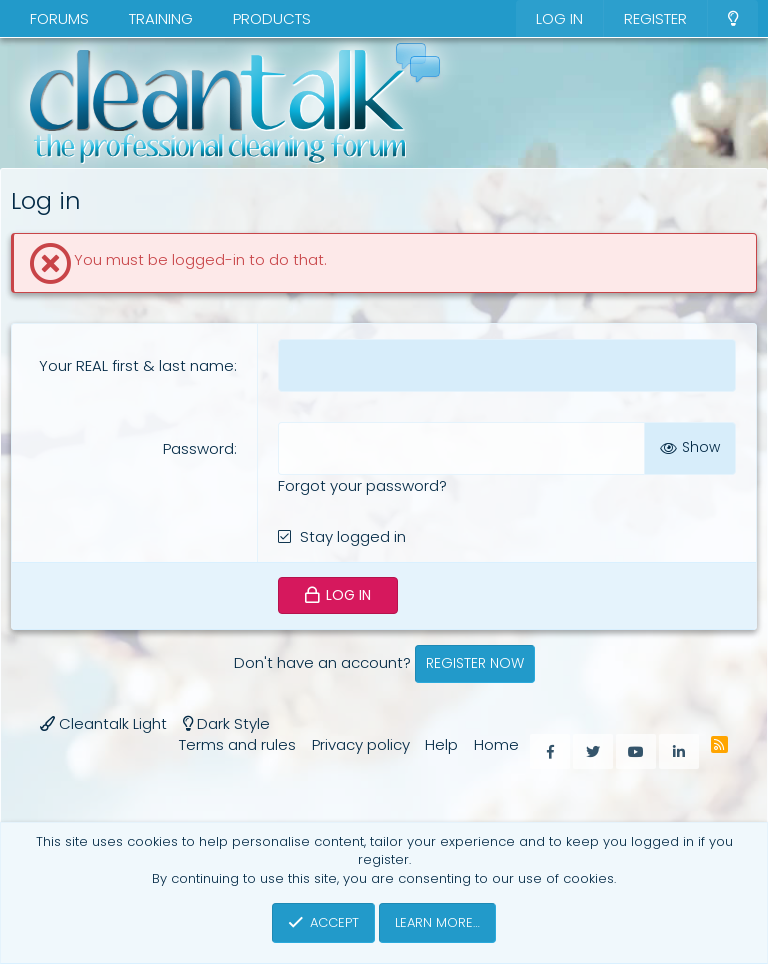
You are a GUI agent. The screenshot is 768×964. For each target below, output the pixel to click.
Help (441, 744)
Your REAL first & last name (136, 365)
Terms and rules (237, 744)
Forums (59, 18)
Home (496, 744)
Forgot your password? (362, 485)
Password (198, 448)
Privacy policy (361, 744)
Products (272, 18)
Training (161, 18)
